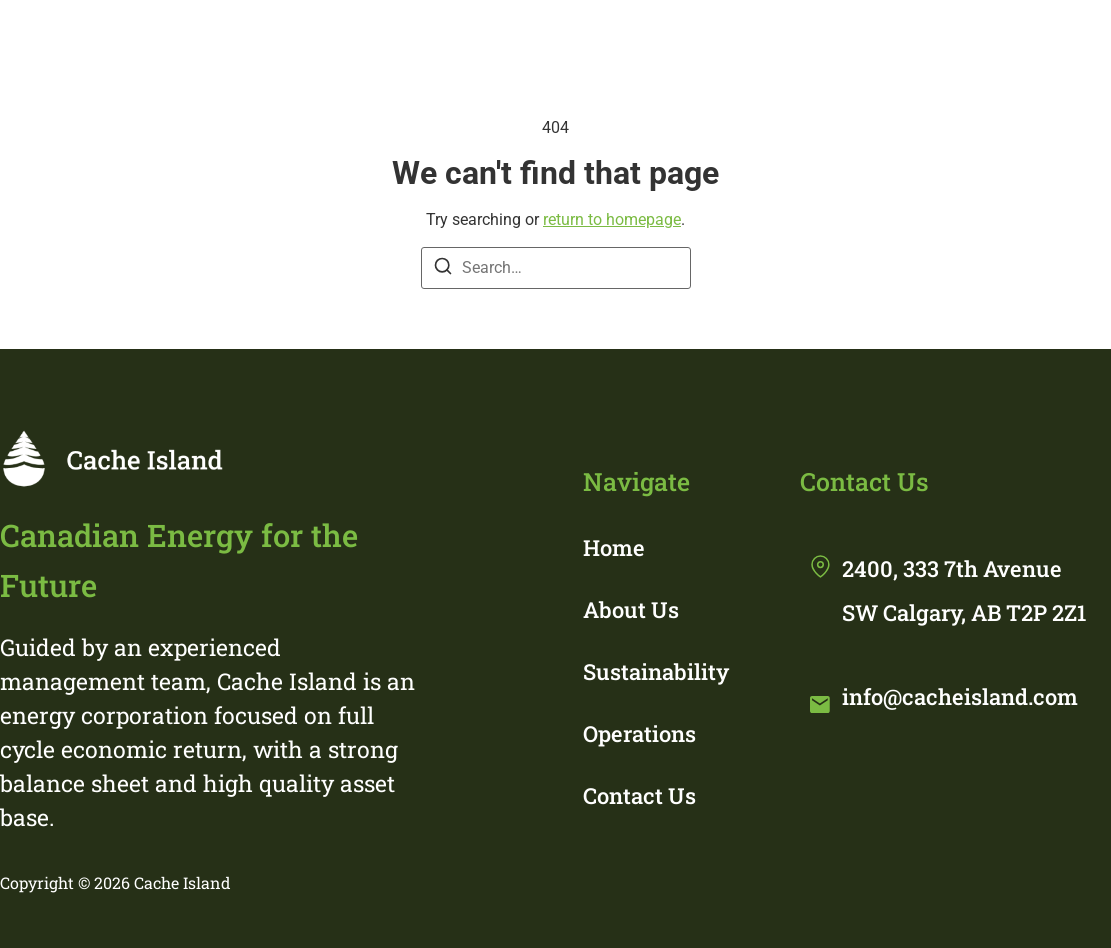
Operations (891, 42)
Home (438, 42)
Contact (1041, 42)
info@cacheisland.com (960, 696)
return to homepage (612, 219)
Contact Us (639, 795)
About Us (631, 609)
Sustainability (713, 42)
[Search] (443, 269)
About (557, 42)
